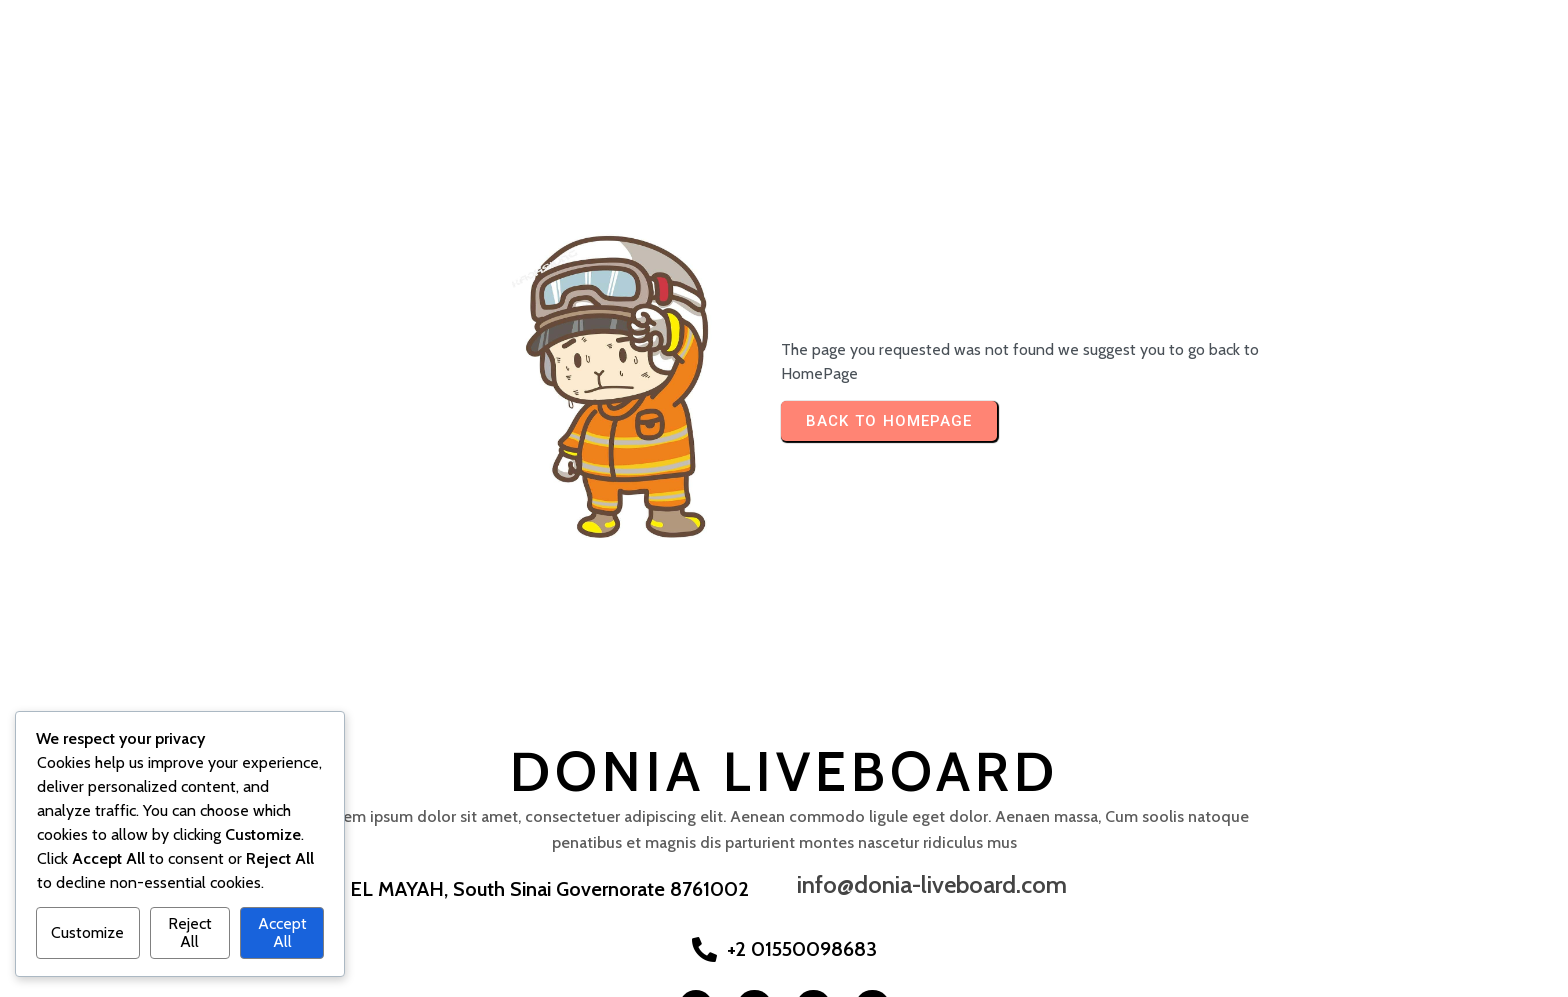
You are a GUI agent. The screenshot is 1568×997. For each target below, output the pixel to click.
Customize (87, 932)
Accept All (282, 932)
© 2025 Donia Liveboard (101, 977)
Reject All (190, 932)
